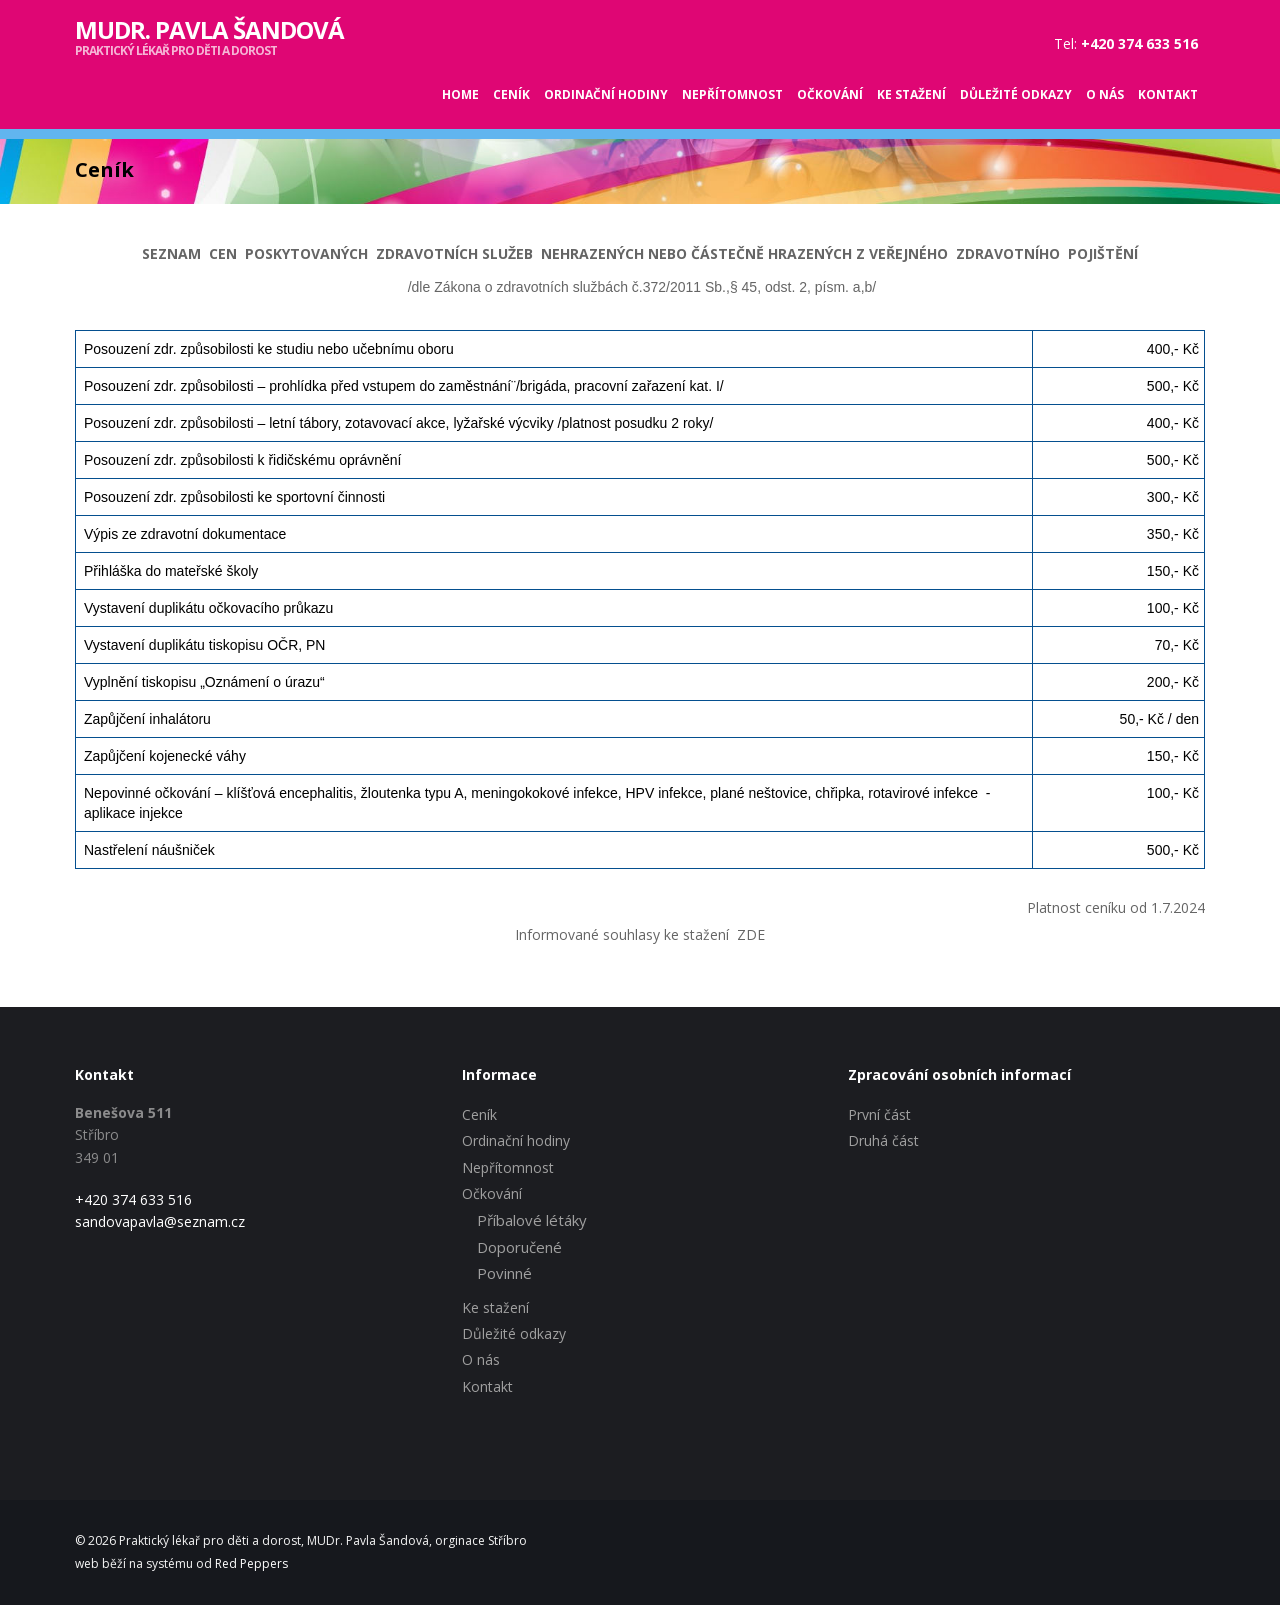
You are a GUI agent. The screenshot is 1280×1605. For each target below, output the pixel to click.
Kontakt (1168, 94)
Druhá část (883, 1140)
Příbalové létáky (532, 1220)
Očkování (830, 94)
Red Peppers (251, 1563)
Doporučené (519, 1247)
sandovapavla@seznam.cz (160, 1221)
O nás (1105, 94)
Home (460, 94)
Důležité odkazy (1016, 94)
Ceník (511, 94)
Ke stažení (911, 94)
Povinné (504, 1273)
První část (879, 1114)
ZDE (751, 934)
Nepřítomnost (732, 94)
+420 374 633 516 (133, 1199)
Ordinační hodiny (606, 94)
